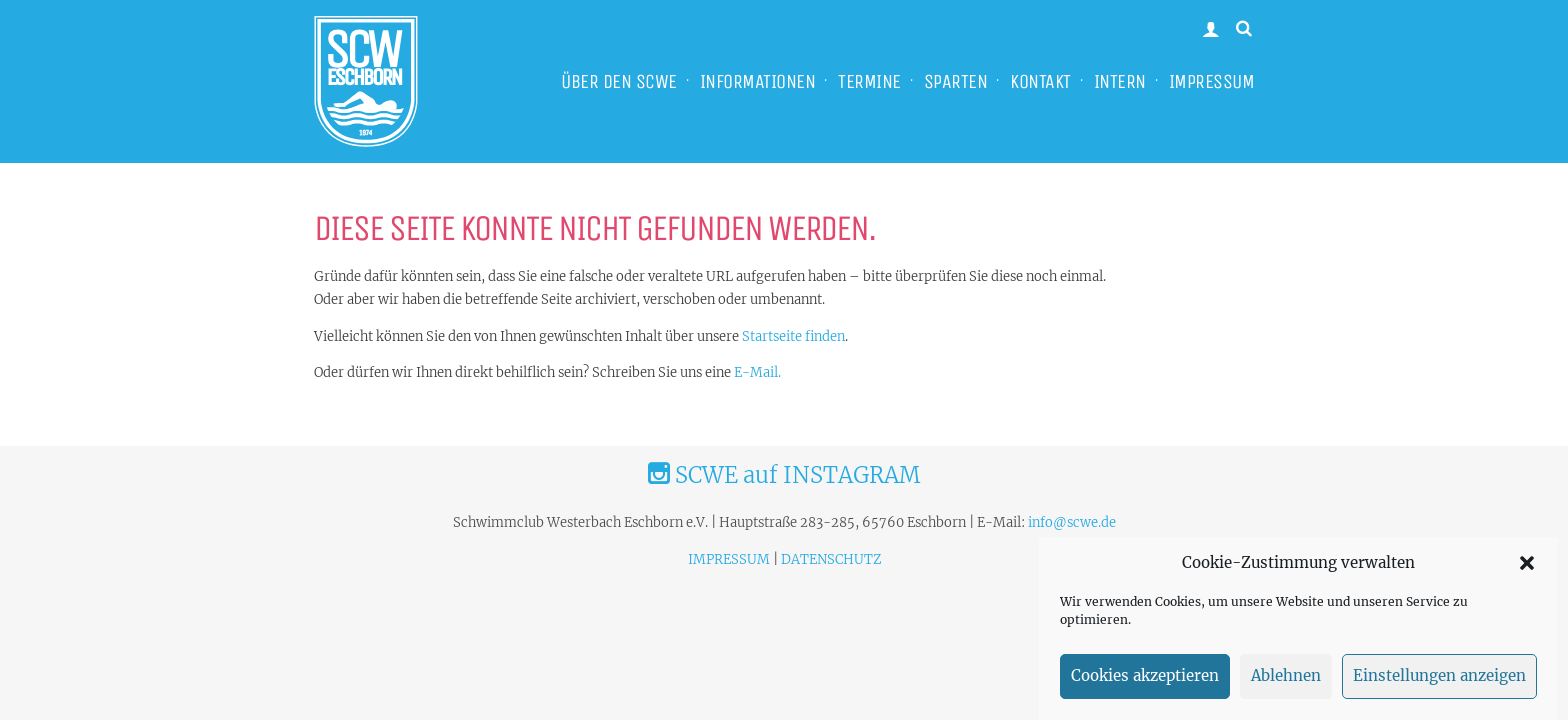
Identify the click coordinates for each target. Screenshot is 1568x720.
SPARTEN (956, 81)
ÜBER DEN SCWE (619, 81)
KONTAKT (1040, 81)
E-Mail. (757, 372)
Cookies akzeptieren (1145, 681)
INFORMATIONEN (758, 81)
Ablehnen (1286, 681)
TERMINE (869, 81)
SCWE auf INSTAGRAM (784, 475)
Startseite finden (793, 336)
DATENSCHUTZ (831, 559)
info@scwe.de (1072, 522)
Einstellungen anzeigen (1439, 681)
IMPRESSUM (1212, 81)
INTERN (1120, 81)
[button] (1527, 568)
